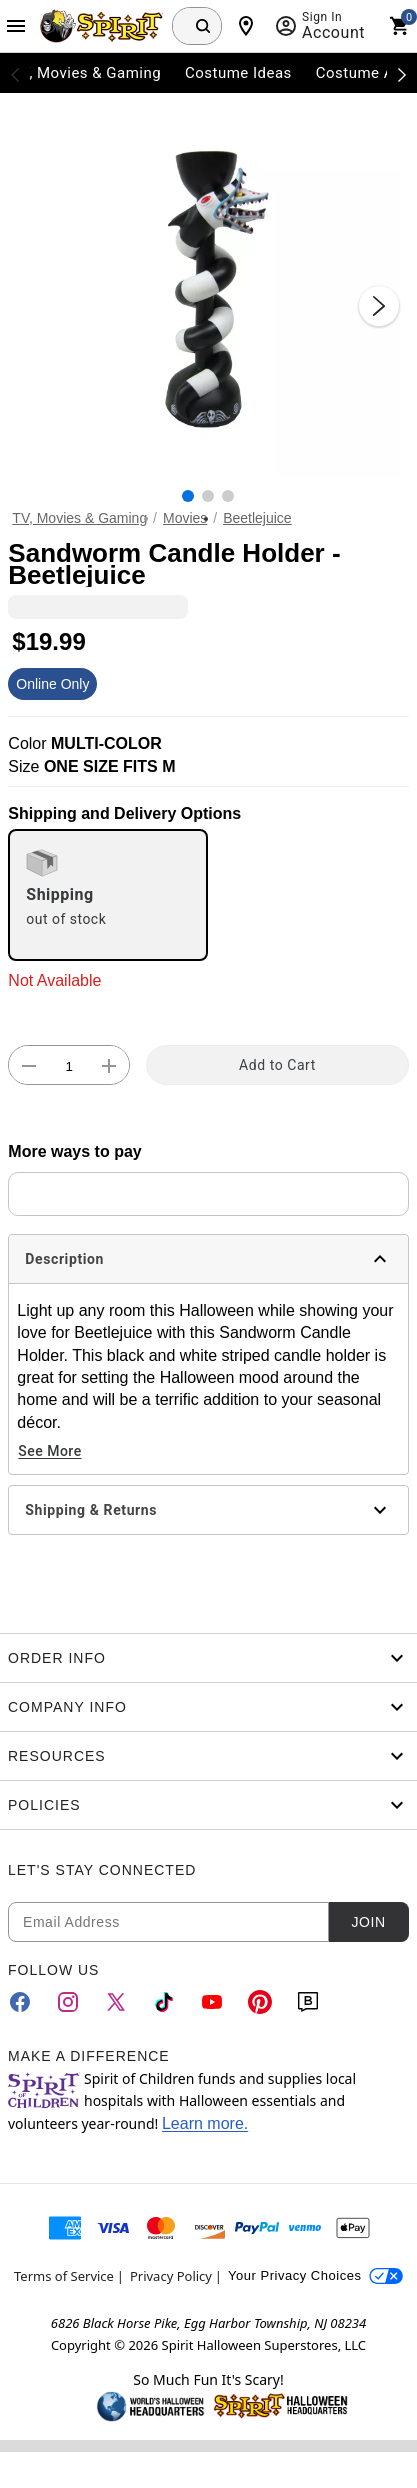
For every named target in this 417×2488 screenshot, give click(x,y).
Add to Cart (277, 1065)
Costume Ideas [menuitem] (238, 73)
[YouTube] (212, 2002)
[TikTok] (164, 2002)
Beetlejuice (257, 518)
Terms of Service (64, 2276)
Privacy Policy (171, 2276)
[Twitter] (116, 2002)
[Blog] (308, 2002)
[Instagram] (68, 2002)
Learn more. (205, 2123)
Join (368, 1922)
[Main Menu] (16, 26)
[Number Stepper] (69, 1066)
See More (49, 1451)
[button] (208, 285)
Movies (185, 518)
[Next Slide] (379, 306)
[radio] (108, 895)
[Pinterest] (260, 2002)
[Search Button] (203, 26)
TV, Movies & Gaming (79, 518)
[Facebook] (20, 2002)
